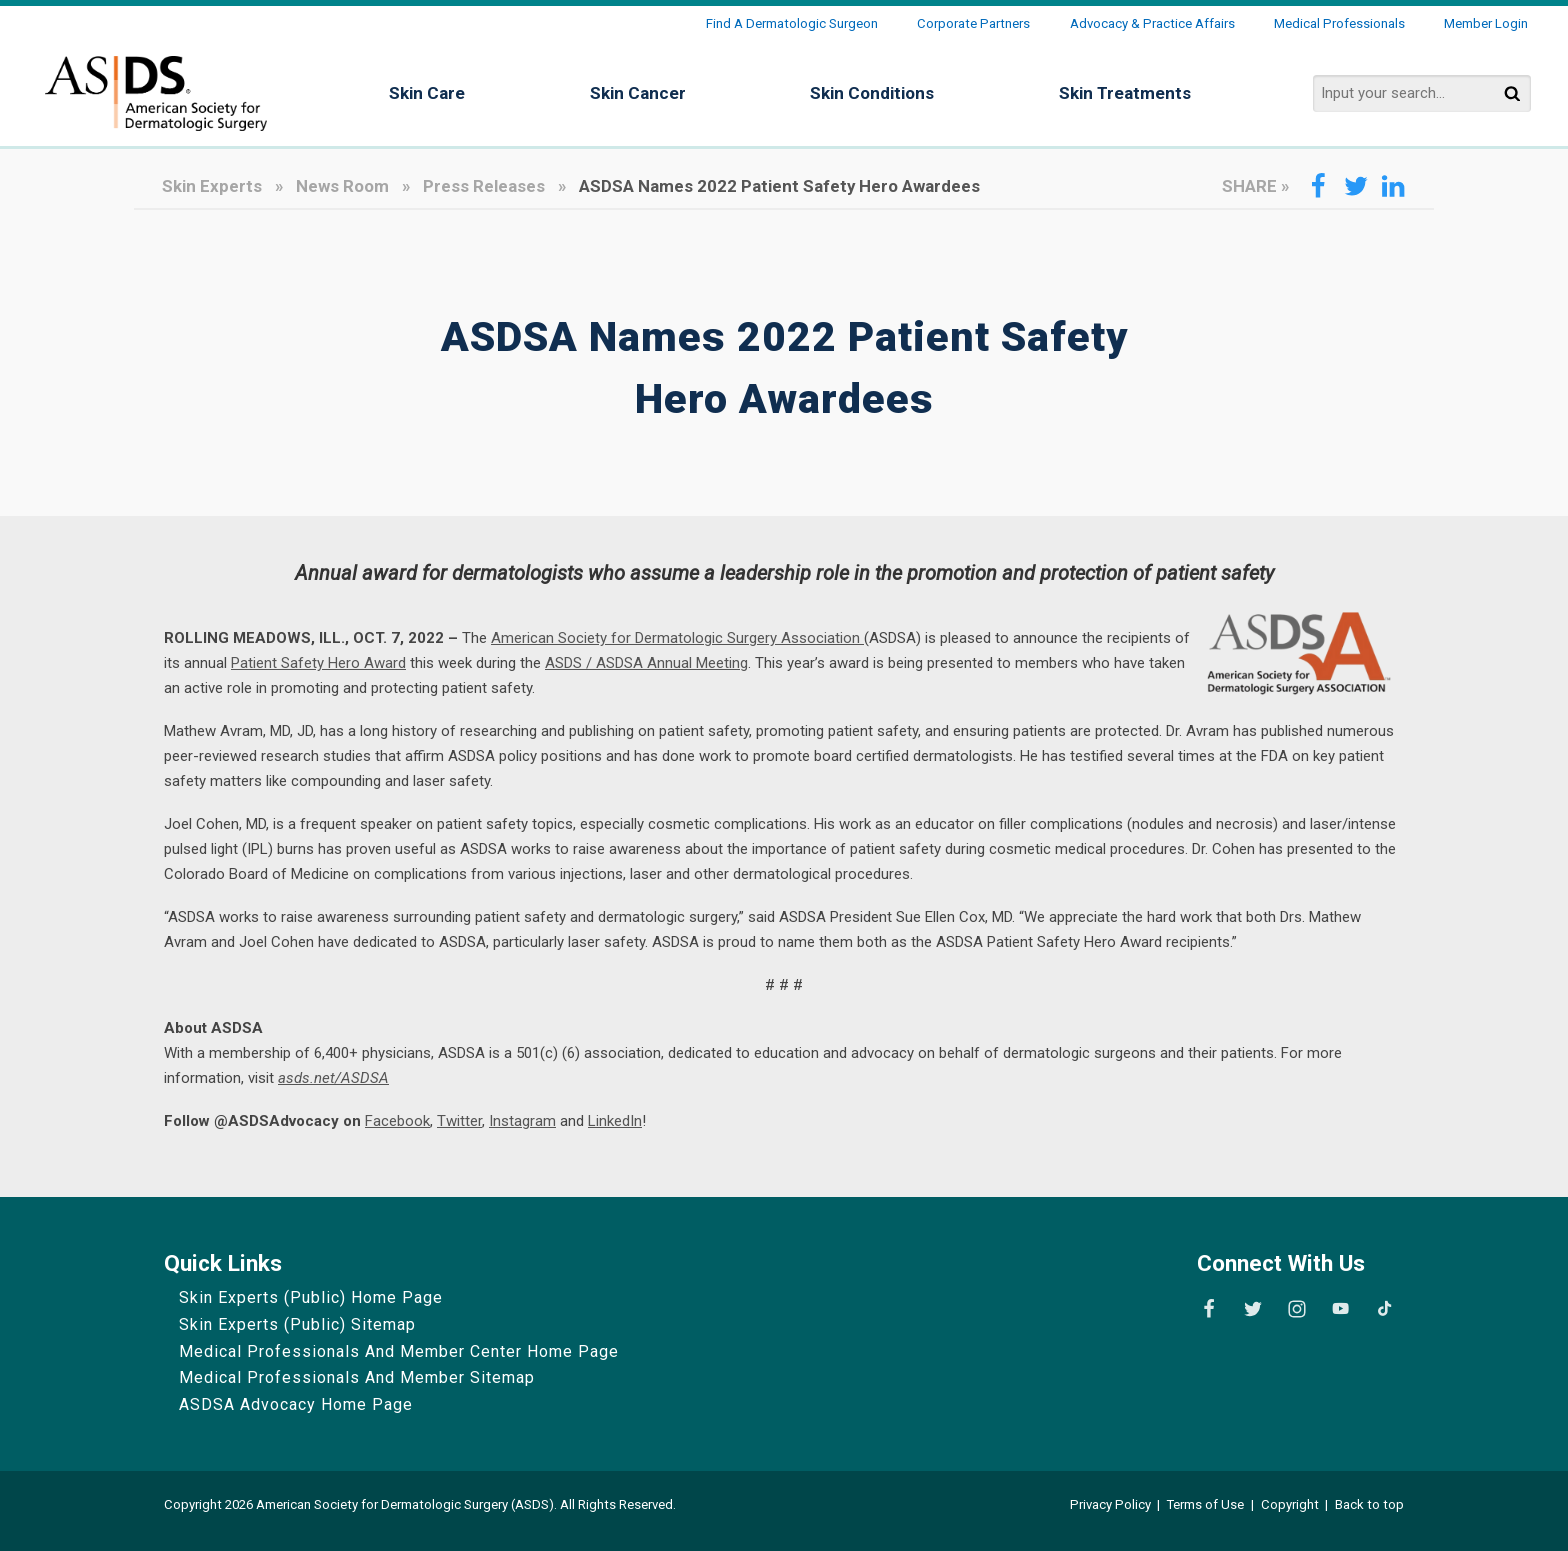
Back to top (1369, 1504)
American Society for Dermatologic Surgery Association (677, 638)
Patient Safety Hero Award (318, 663)
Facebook (397, 1121)
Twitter (459, 1121)
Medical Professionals (1339, 23)
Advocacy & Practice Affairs (1152, 23)
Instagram (522, 1121)
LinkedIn (615, 1121)
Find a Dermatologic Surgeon (792, 23)
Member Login (1486, 23)
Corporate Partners (973, 23)
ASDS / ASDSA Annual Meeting (646, 663)
